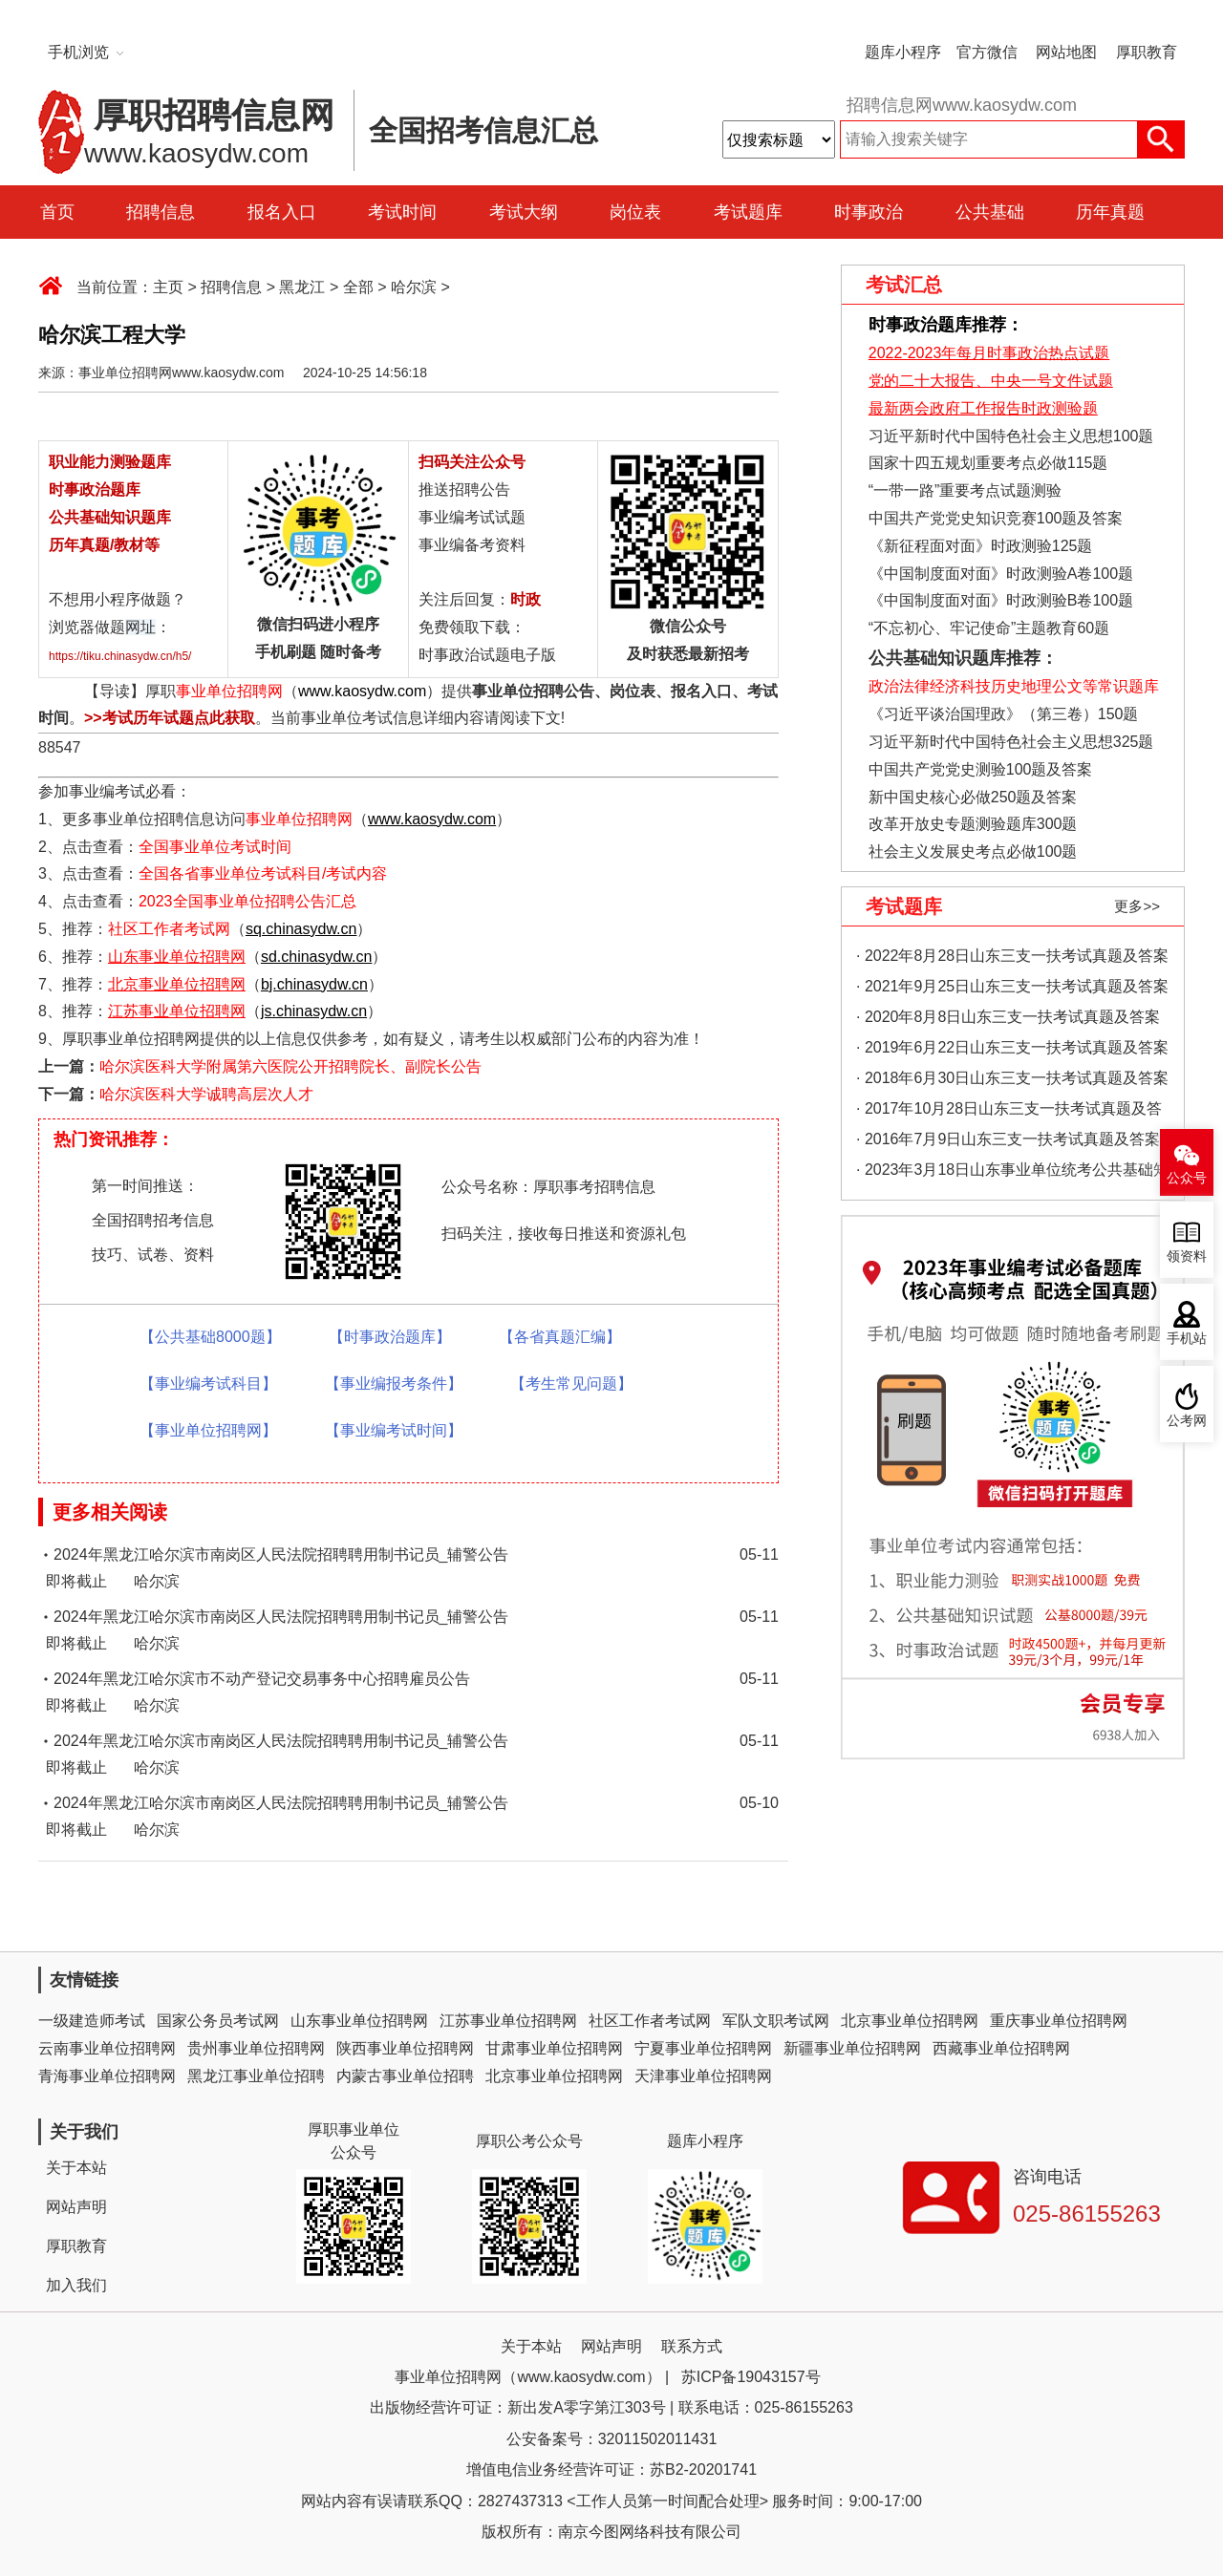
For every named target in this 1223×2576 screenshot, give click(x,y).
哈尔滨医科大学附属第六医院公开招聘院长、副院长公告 (290, 1066)
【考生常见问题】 (571, 1383)
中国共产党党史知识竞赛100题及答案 (996, 518)
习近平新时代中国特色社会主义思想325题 (1011, 742)
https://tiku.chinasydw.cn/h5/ (120, 656)
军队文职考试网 (775, 2020)
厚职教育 (1146, 52)
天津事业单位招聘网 (703, 2076)
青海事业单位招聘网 (107, 2076)
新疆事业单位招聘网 (852, 2048)
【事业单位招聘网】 (208, 1430)
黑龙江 (302, 287)
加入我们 (76, 2285)
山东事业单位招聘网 (359, 2020)
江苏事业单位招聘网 (508, 2020)
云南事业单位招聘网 (107, 2048)
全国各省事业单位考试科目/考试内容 (263, 873)
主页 (168, 287)
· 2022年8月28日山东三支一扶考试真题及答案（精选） (1012, 959)
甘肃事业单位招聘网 (554, 2048)
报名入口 (281, 212)
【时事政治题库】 (390, 1337)
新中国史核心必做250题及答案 (973, 797)
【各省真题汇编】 (560, 1337)
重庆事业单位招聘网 (1058, 2020)
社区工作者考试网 (169, 929)
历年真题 (1110, 212)
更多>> (1137, 906)
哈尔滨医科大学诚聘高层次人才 (206, 1094)
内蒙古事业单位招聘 (405, 2076)
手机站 (1187, 1338)
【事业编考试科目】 (208, 1383)
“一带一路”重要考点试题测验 (965, 490)
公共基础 (989, 212)
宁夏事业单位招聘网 (703, 2048)
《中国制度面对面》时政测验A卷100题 (1001, 573)
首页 (57, 212)
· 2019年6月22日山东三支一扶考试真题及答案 (1012, 1047)
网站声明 (76, 2207)
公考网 (1187, 1421)
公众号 (1187, 1178)
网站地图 (1066, 52)
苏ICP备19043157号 (751, 2377)
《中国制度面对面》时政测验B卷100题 (1001, 600)
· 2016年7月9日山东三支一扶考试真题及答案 (1008, 1139)
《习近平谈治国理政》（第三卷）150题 (996, 714)
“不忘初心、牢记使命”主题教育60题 (986, 628)
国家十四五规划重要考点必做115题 (988, 463)
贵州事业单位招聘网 (256, 2048)
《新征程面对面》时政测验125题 (981, 546)
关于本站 (76, 2168)
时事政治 (868, 212)
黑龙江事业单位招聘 (256, 2076)
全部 (358, 287)
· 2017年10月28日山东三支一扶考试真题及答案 (1009, 1112)
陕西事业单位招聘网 (405, 2048)
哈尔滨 (414, 287)
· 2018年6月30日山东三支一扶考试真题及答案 (1012, 1078)
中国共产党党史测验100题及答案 (981, 769)
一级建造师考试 (91, 2020)
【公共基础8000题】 (210, 1337)
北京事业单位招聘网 (909, 2020)
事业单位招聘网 (229, 691)
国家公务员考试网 (218, 2020)
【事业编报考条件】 (393, 1383)
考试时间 (402, 212)
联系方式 (691, 2346)
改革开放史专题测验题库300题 (970, 824)
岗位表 (635, 212)
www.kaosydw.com (362, 691)
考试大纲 (523, 212)
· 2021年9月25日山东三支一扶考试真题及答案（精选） (1012, 990)
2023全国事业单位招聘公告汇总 (247, 901)
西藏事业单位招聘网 (1001, 2048)
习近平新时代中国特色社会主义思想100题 (1011, 436)
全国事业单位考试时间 (215, 847)
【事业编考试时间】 (393, 1430)
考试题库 (748, 212)
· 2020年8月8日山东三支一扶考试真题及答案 (1008, 1017)
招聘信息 (160, 212)
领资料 (1187, 1256)
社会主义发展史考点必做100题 (973, 851)
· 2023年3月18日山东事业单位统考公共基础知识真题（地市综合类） (1012, 1173)
